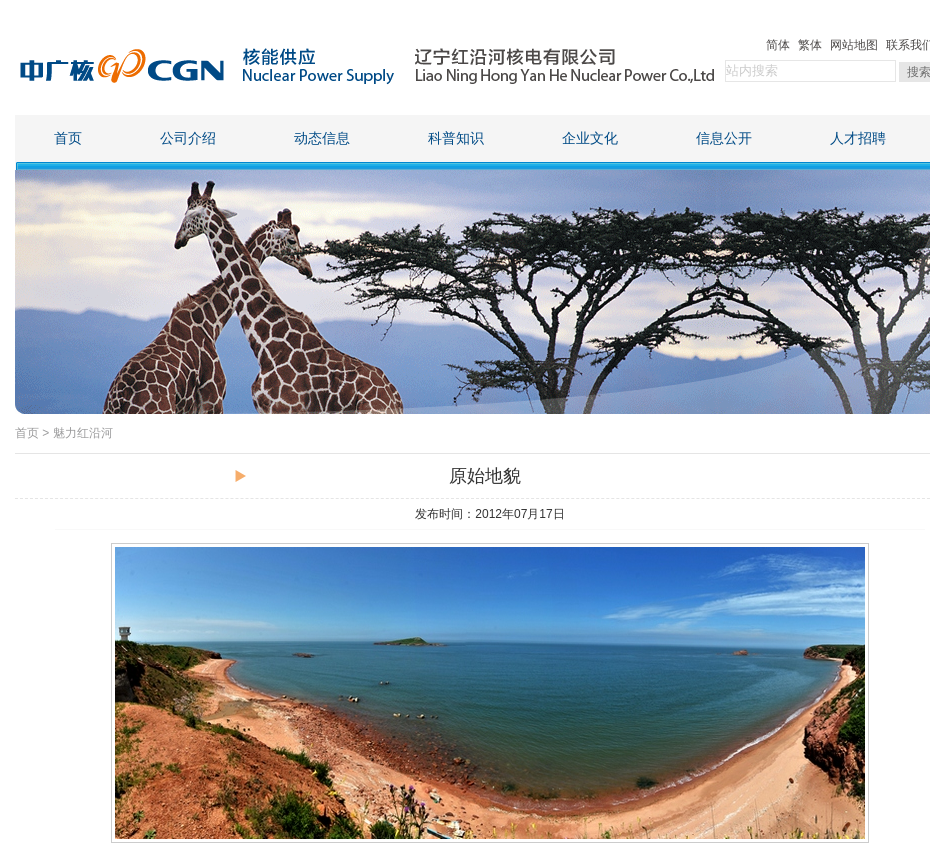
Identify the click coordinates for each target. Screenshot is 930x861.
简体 (778, 45)
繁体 (810, 45)
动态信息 (322, 138)
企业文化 (590, 138)
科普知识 (456, 138)
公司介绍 (188, 138)
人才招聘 (858, 138)
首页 (68, 138)
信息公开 (724, 138)
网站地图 (854, 45)
